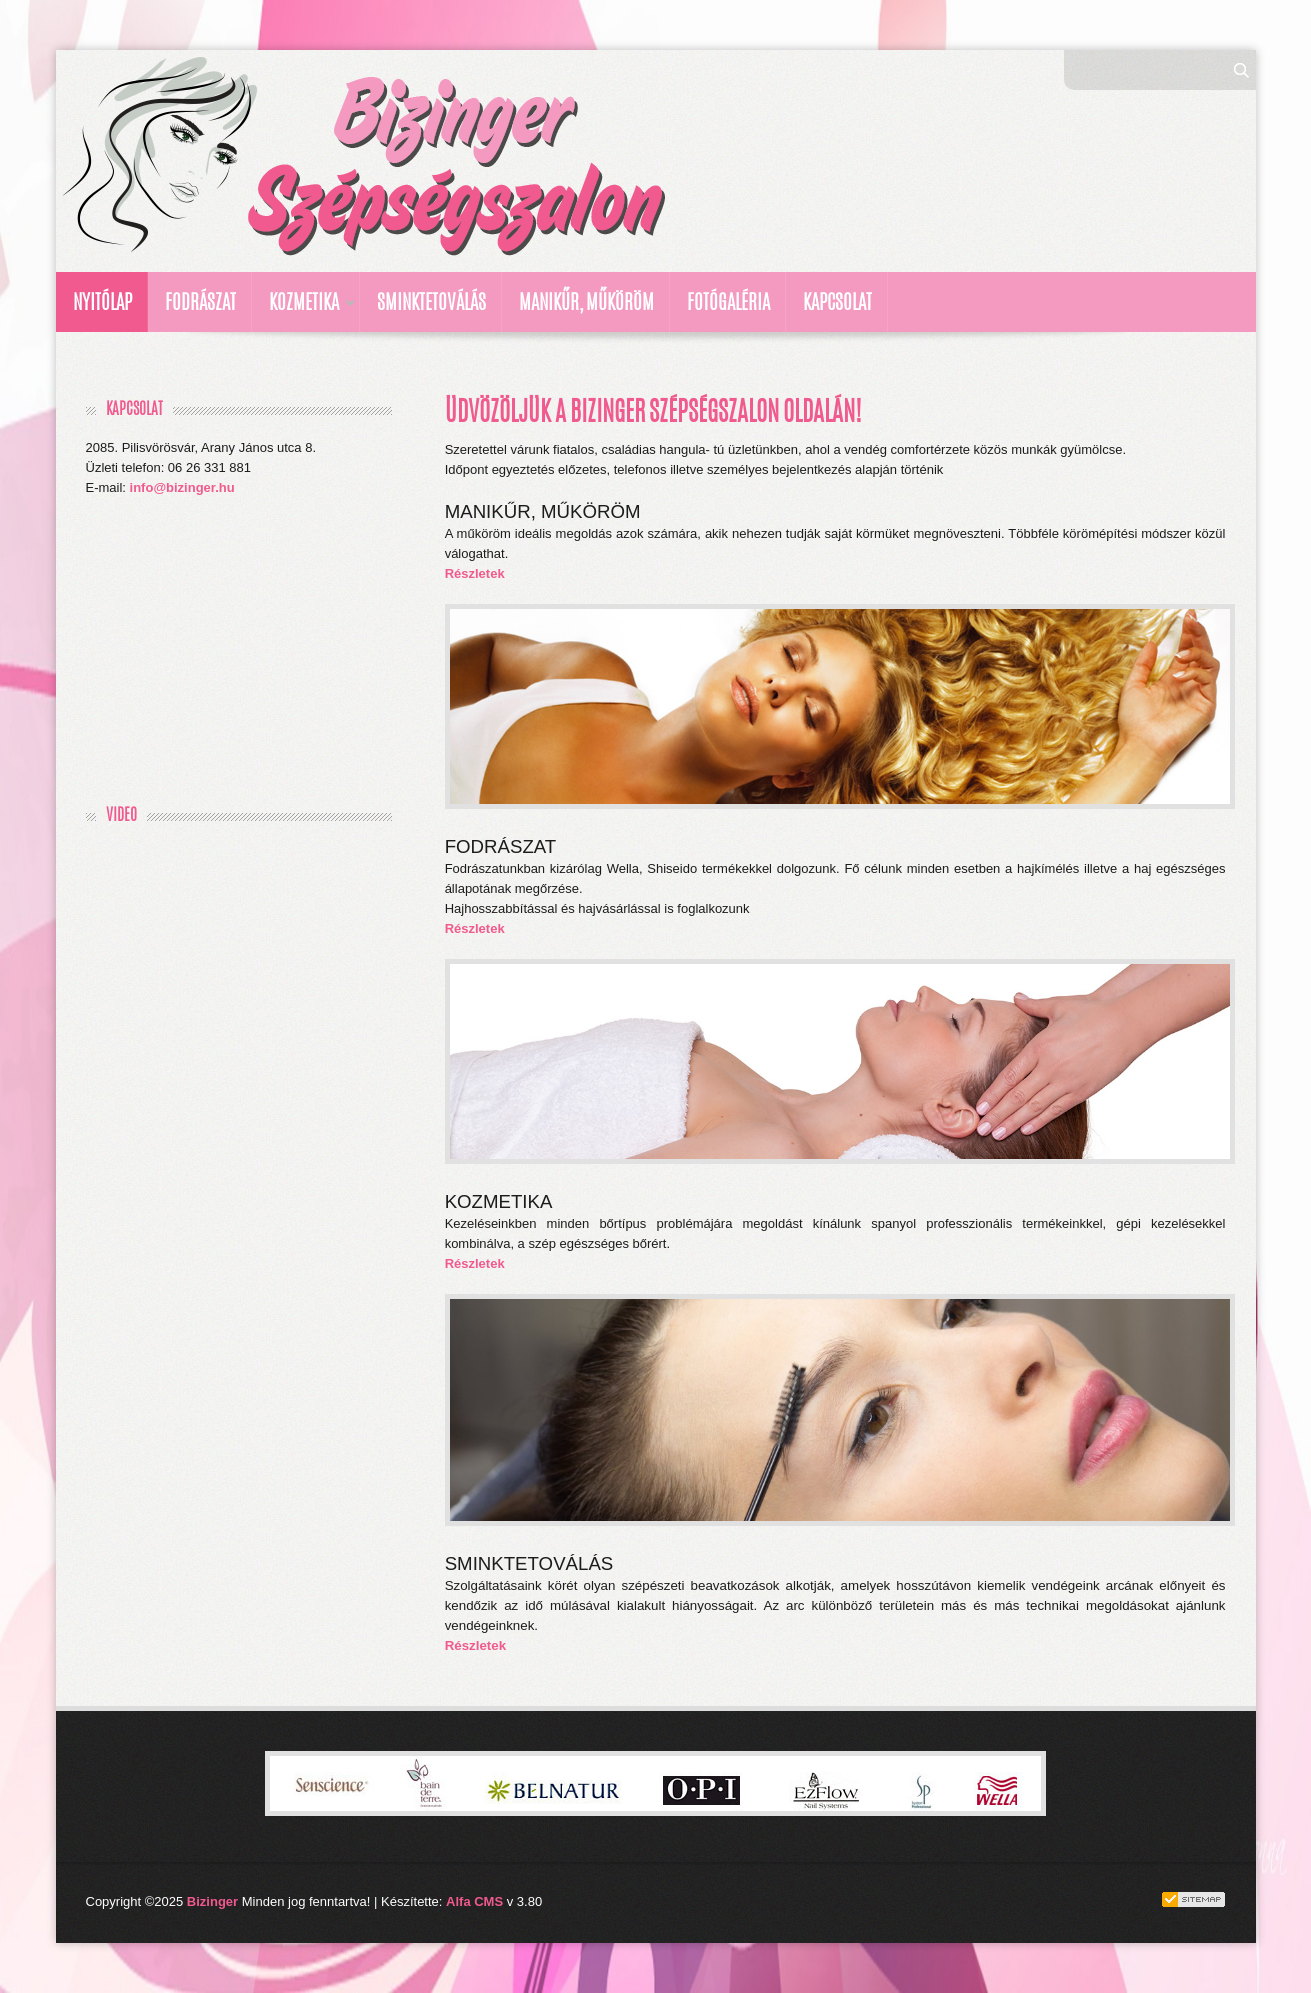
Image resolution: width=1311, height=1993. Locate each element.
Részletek (475, 573)
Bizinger (212, 1901)
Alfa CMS (474, 1901)
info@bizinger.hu (182, 487)
